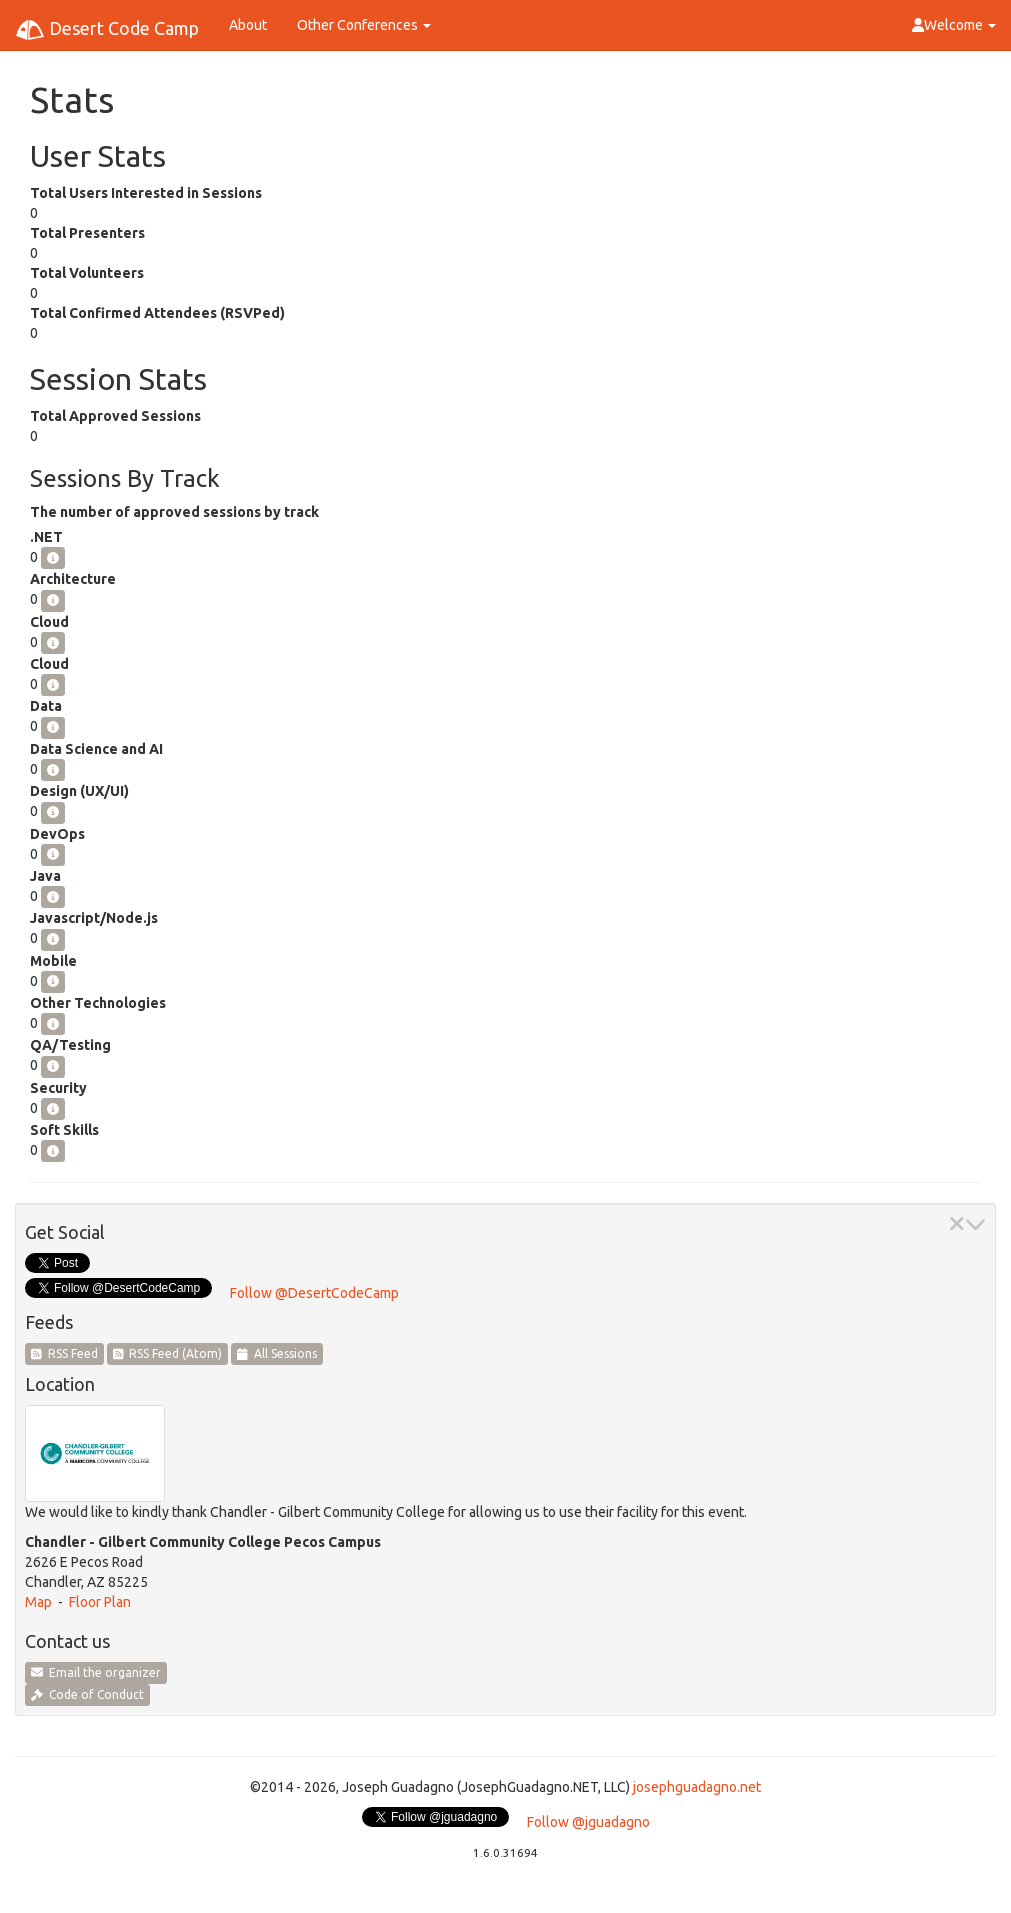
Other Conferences (364, 25)
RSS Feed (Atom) (168, 1353)
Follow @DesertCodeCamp (314, 1293)
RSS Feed (64, 1353)
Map (38, 1602)
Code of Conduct (87, 1694)
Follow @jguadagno (588, 1822)
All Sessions (277, 1353)
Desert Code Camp (107, 30)
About (248, 25)
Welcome (954, 25)
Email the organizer (96, 1672)
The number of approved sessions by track (174, 512)
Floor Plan (100, 1602)
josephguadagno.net (697, 1787)
